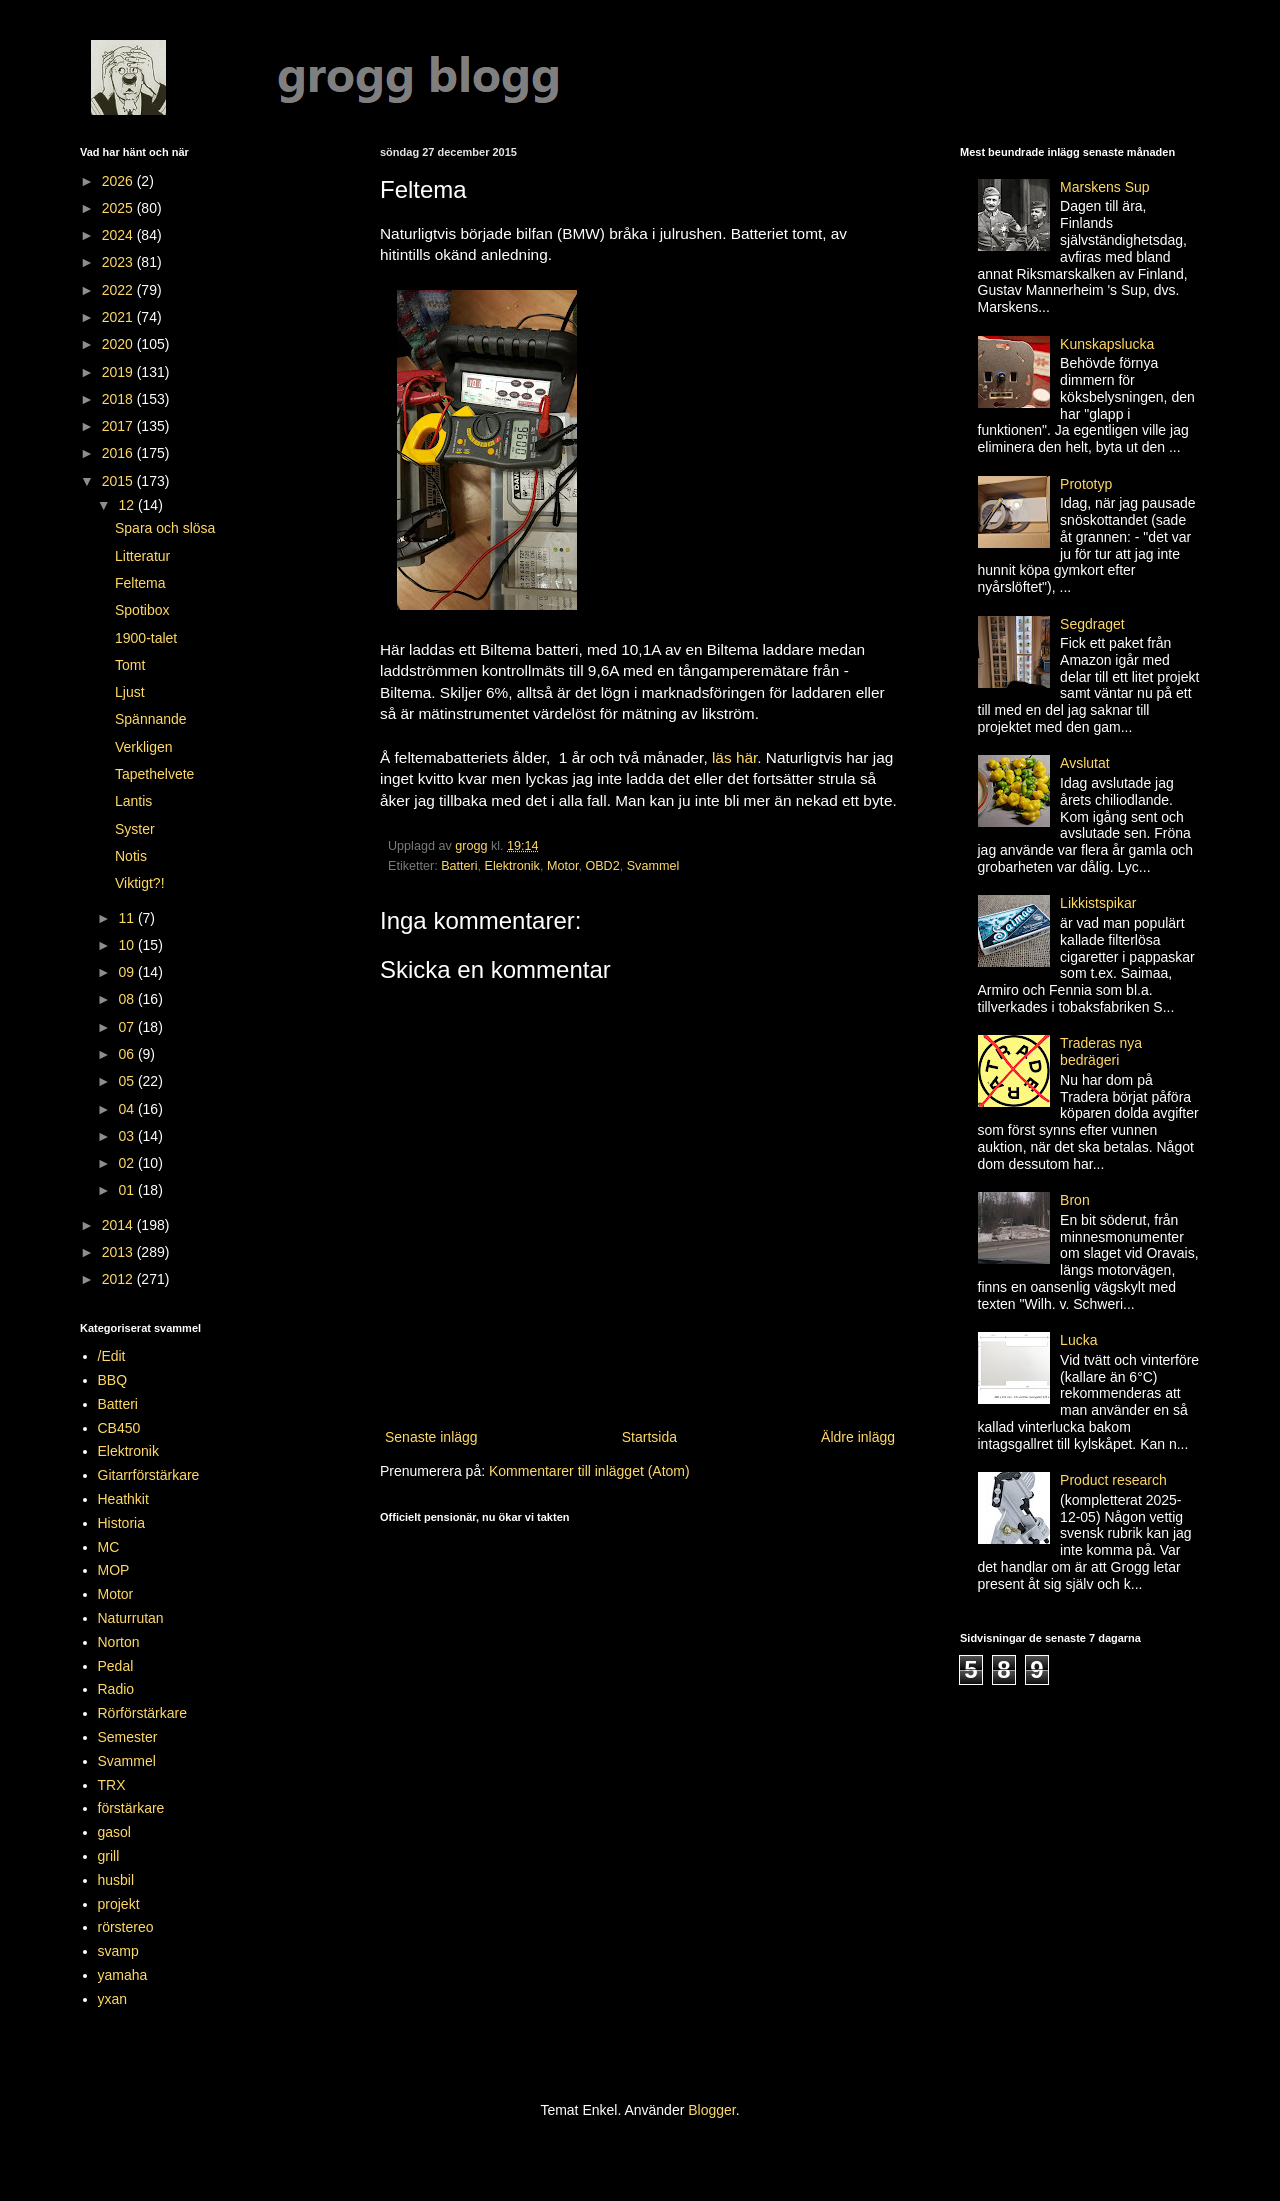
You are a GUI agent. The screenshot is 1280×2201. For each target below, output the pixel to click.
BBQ (113, 1380)
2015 (119, 481)
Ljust (130, 692)
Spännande (151, 719)
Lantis (133, 801)
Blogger (711, 2110)
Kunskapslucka (1107, 344)
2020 (119, 344)
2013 (119, 1252)
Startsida (649, 1437)
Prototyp (1086, 484)
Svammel (653, 866)
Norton (119, 1642)
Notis (131, 856)
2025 (119, 208)
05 (127, 1081)
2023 (119, 262)
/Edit (112, 1356)
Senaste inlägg (431, 1437)
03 (127, 1136)
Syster (135, 829)
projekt (119, 1904)
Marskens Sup (1104, 187)
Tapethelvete (154, 774)
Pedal (116, 1666)
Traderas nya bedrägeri (1101, 1051)
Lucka (1078, 1340)
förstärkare (131, 1808)
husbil (116, 1880)
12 (127, 505)
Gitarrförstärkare (149, 1475)
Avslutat (1085, 763)
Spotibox (142, 610)
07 (127, 1027)
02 (127, 1163)
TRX (112, 1785)
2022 (119, 290)
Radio (116, 1689)
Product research (1113, 1480)
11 (127, 918)
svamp (118, 1951)
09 (127, 972)
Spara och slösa (165, 528)
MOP (114, 1570)
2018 (119, 399)
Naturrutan (131, 1618)
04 (127, 1109)
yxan (113, 1999)
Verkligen (144, 747)
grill (109, 1856)
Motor (563, 866)
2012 (119, 1279)
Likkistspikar (1098, 903)
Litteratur (142, 556)
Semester (128, 1737)
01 (127, 1190)
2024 (119, 235)
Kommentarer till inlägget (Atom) (589, 1471)
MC (109, 1547)
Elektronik (512, 866)
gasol (114, 1832)
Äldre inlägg (858, 1437)
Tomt (130, 665)
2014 (119, 1225)
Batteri (459, 866)
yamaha (123, 1975)
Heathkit (123, 1499)
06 (127, 1054)
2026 (119, 181)
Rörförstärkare (142, 1713)
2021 (119, 317)
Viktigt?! (140, 883)
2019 (119, 372)
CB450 (119, 1428)
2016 (119, 453)
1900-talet (146, 638)
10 (127, 945)
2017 (119, 426)
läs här (734, 757)
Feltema (140, 583)
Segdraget (1092, 624)
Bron (1075, 1200)
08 (127, 999)
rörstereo (126, 1927)
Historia (121, 1523)
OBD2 (602, 866)
